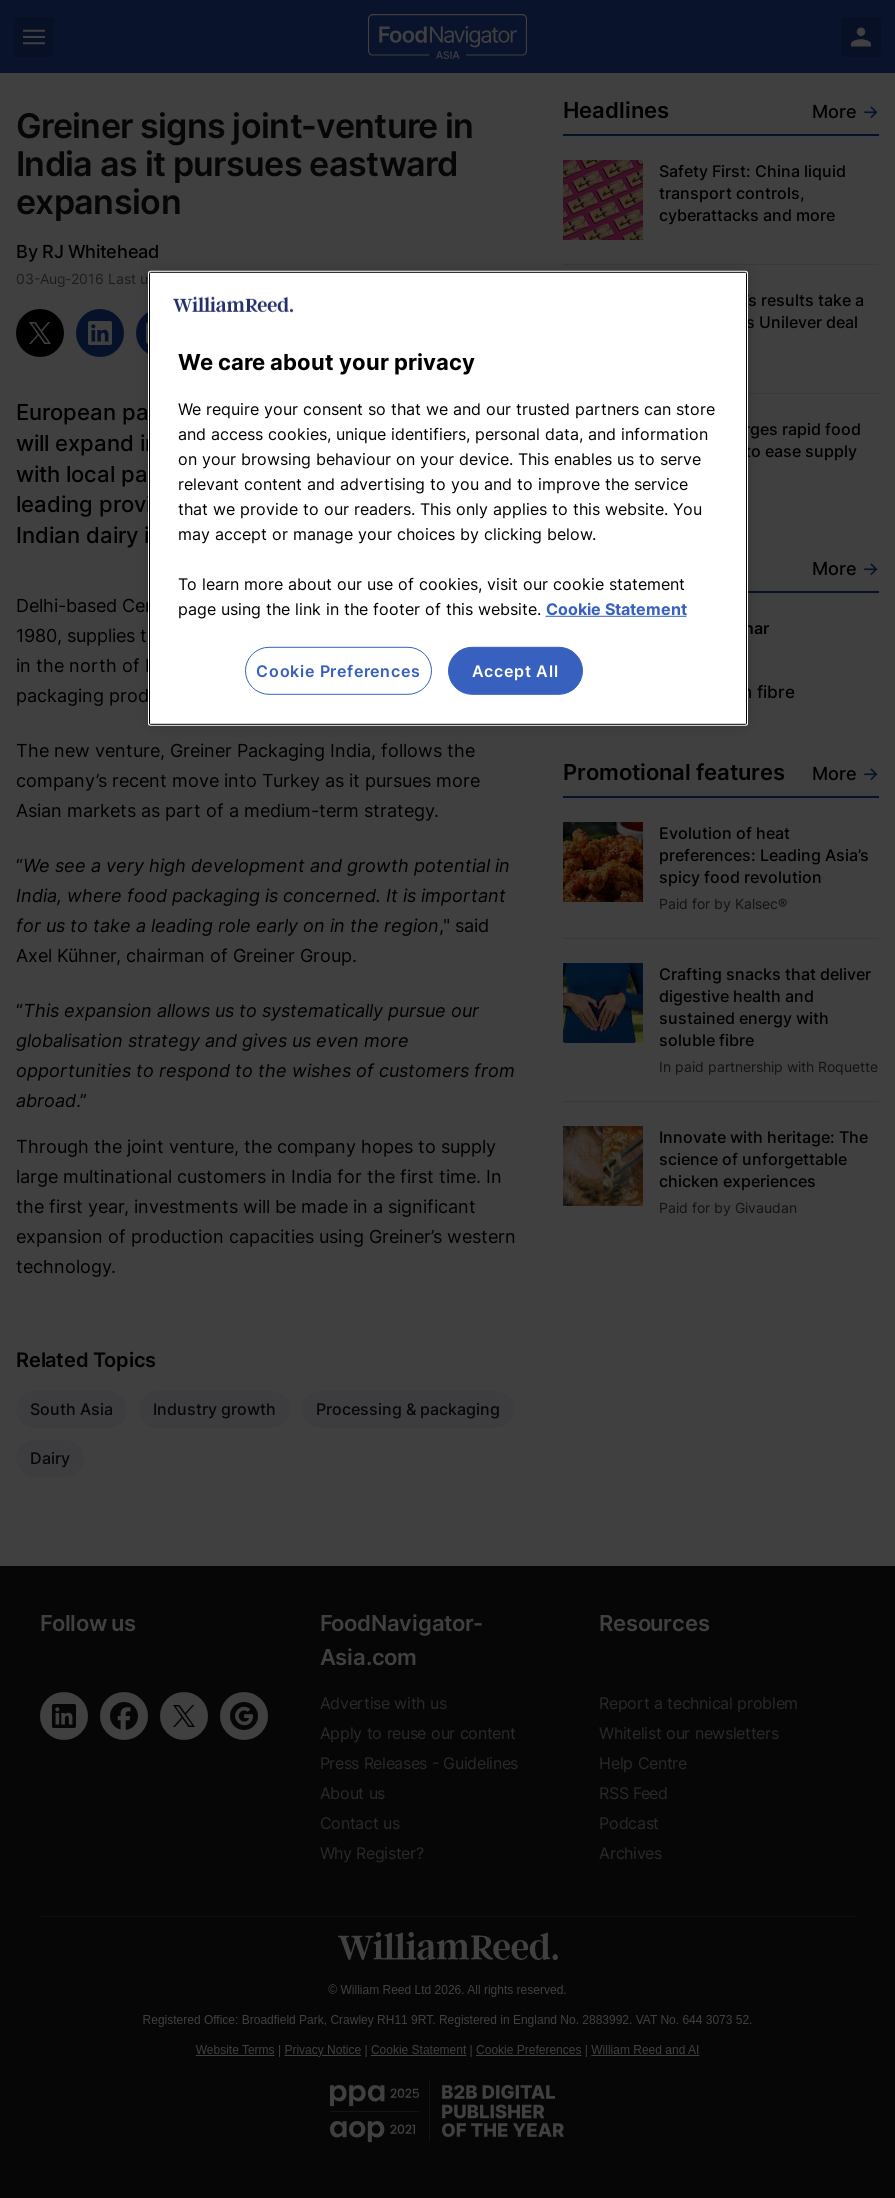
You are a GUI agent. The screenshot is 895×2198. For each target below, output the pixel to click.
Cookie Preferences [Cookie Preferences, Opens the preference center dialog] (338, 670)
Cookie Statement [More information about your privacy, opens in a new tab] (616, 608)
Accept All (515, 670)
